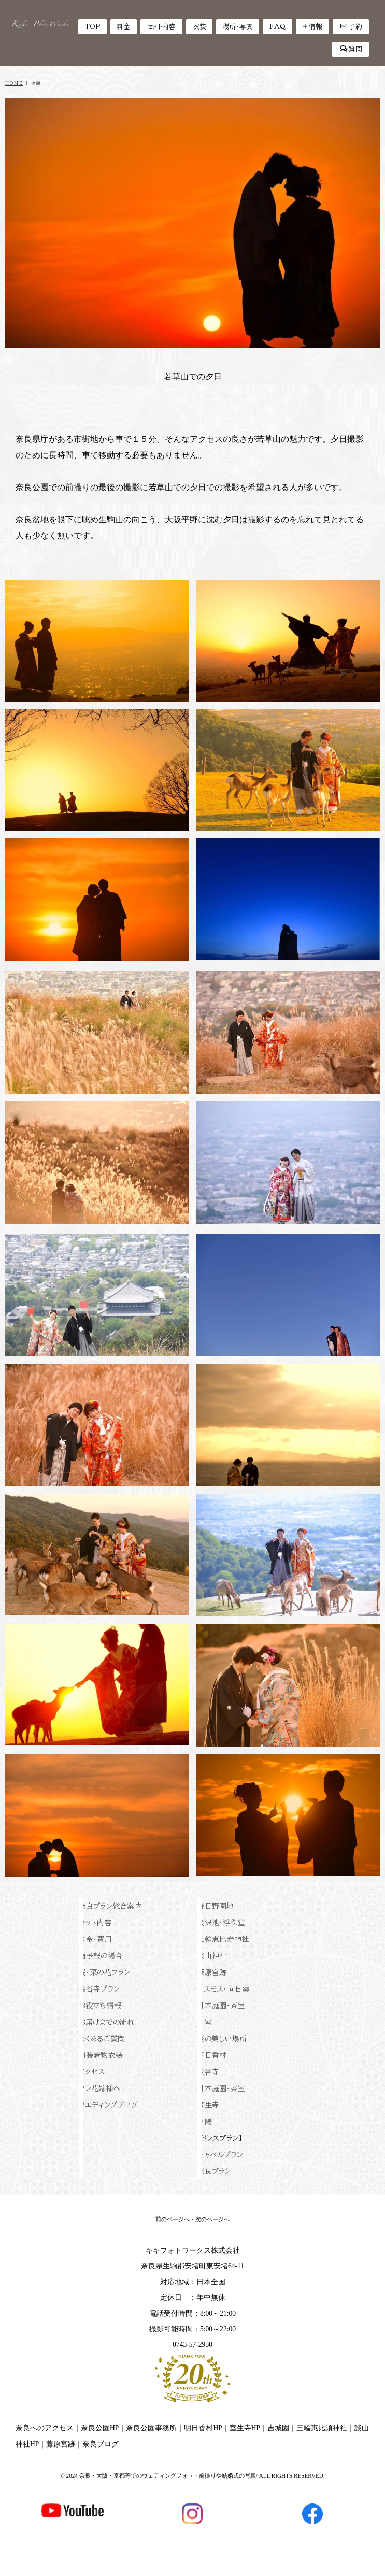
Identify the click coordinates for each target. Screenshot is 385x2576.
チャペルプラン (220, 2154)
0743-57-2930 (192, 2345)
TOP (92, 26)
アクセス (92, 2072)
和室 (204, 2022)
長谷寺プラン (99, 1989)
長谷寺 (208, 2072)
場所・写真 (238, 26)
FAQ (277, 26)
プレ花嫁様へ (100, 2088)
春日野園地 (215, 1906)
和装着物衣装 (101, 2055)
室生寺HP (245, 2428)
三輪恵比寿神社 (223, 1939)
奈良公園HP (100, 2428)
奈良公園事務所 (151, 2428)
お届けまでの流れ (107, 2022)
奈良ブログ (100, 2444)
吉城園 (278, 2428)
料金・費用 (95, 1939)
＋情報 (312, 26)
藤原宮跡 (211, 1972)
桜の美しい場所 (222, 2038)
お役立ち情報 (100, 2005)
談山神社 (211, 1955)
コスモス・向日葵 (223, 1989)
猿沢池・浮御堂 (221, 1922)
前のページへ (172, 2219)
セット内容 (161, 26)
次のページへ (212, 2219)
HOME (14, 83)
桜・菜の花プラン (105, 1972)
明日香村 (211, 2055)
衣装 (199, 26)
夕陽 (204, 2121)
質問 (351, 48)
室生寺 (208, 2105)
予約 (351, 26)
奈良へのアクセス (45, 2428)
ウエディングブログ (108, 2105)
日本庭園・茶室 (221, 2005)
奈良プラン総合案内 (110, 1906)
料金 (123, 26)
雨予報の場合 (101, 1955)
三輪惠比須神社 (321, 2428)
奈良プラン (214, 2171)
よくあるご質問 (102, 2038)
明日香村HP (203, 2428)
